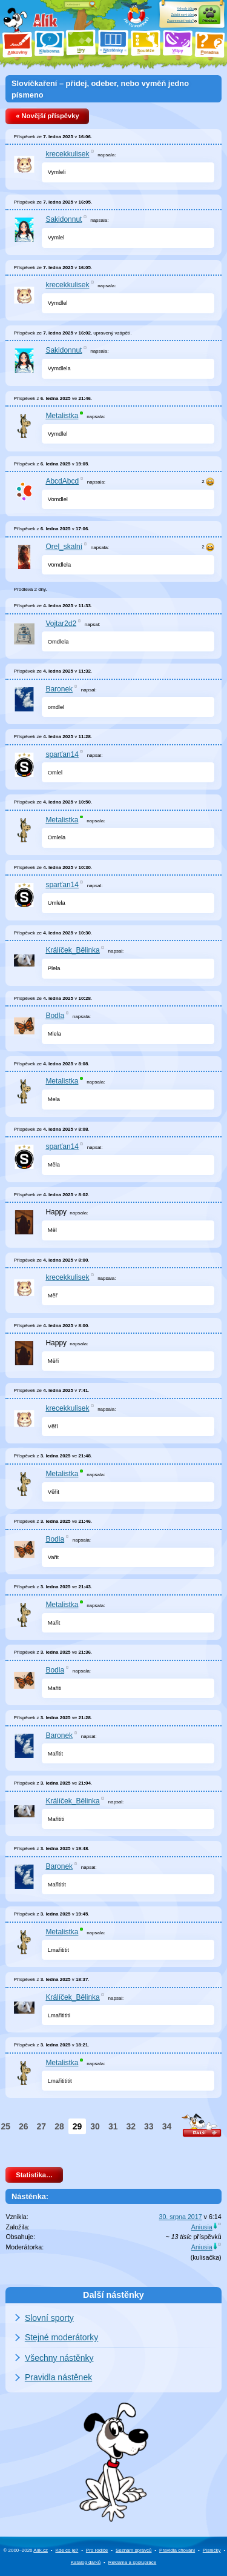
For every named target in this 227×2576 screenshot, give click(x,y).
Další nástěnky (113, 2295)
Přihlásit (209, 20)
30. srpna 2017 (180, 2216)
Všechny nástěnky (59, 2358)
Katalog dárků (85, 2562)
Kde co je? (66, 2550)
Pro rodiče (97, 2550)
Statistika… (34, 2174)
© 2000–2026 (25, 2550)
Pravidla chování (177, 2550)
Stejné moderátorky (61, 2337)
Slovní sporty (49, 2318)
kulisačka (205, 2257)
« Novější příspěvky (47, 115)
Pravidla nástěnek (58, 2377)
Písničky (212, 2550)
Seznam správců (134, 2550)
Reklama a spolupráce (132, 2562)
